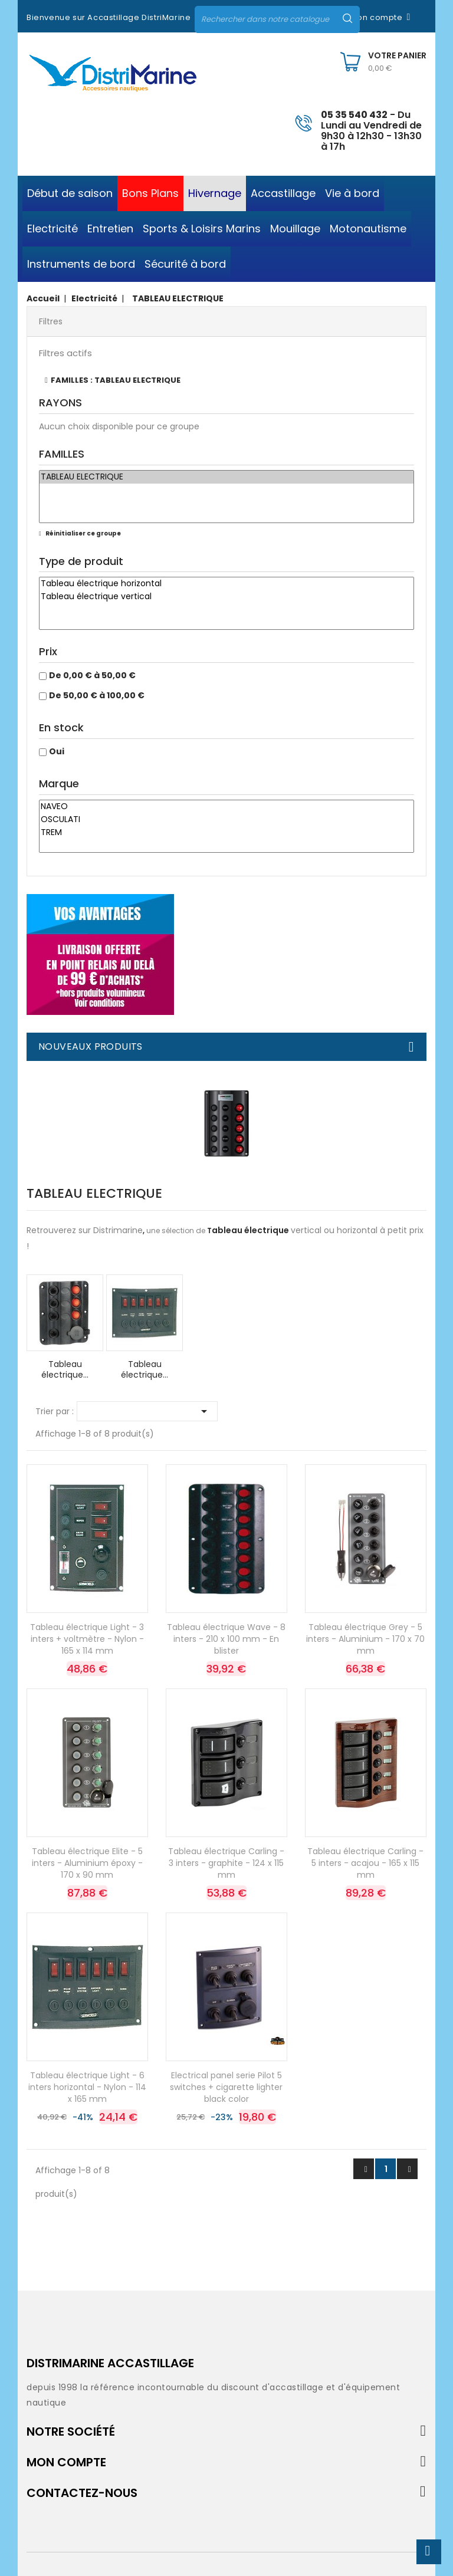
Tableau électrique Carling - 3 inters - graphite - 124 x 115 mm (226, 1863)
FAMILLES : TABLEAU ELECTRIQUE (115, 380)
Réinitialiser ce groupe (82, 533)
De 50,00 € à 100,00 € (97, 695)
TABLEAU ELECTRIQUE (226, 477)
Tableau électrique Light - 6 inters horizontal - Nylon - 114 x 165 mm (87, 2087)
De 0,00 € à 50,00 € (92, 675)
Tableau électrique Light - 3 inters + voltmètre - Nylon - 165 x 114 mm (87, 1639)
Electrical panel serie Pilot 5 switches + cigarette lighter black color (226, 2087)
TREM (226, 832)
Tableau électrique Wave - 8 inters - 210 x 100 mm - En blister (226, 1639)
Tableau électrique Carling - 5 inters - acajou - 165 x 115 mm (365, 1863)
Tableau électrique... (64, 1369)
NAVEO (226, 806)
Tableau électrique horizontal (226, 583)
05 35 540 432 (354, 114)
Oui (56, 751)
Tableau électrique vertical (226, 596)
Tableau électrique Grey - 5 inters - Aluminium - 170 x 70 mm (365, 1639)
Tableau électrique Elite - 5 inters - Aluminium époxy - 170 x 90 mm (87, 1863)
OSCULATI (226, 819)
